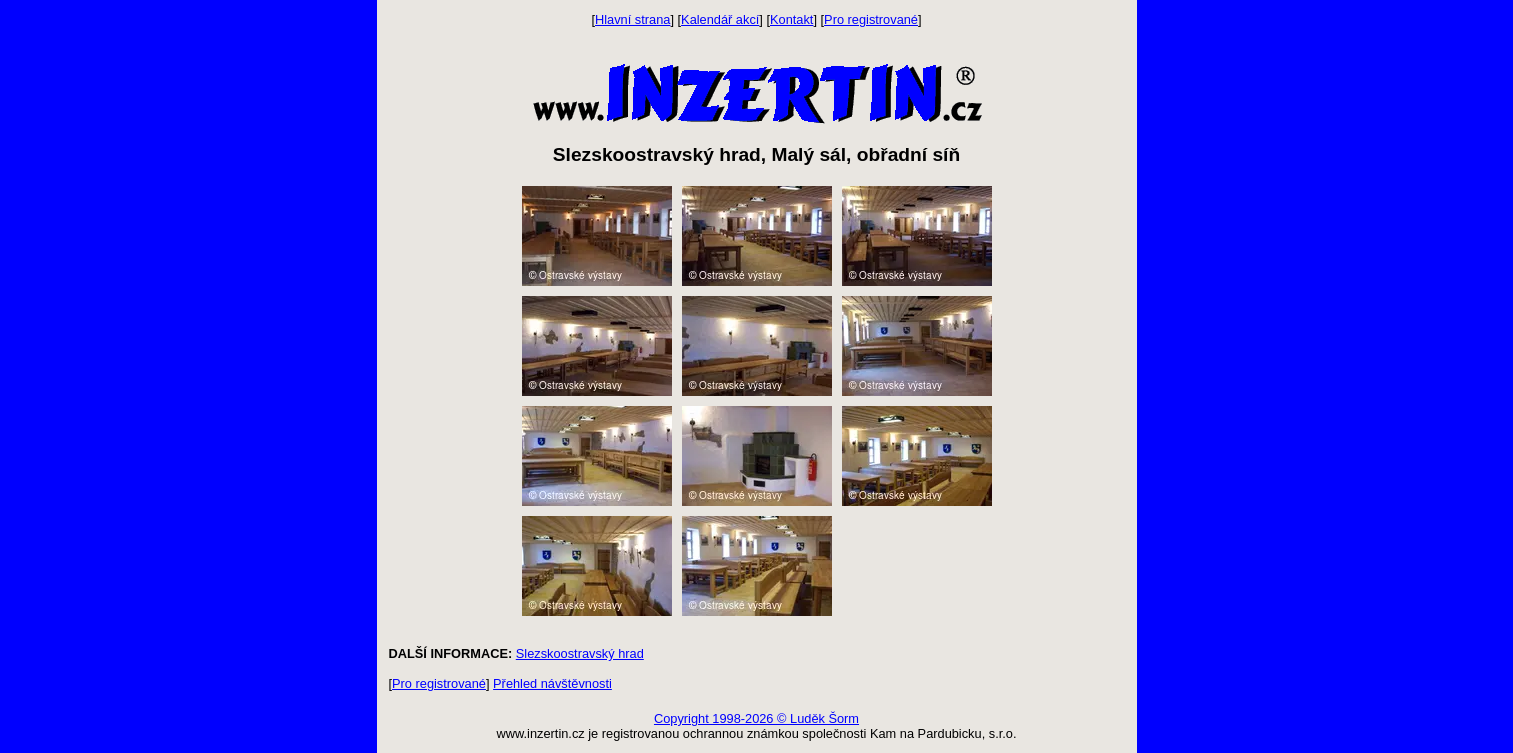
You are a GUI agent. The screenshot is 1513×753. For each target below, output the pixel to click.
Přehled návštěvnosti (552, 683)
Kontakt (791, 19)
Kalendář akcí (720, 19)
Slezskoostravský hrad (580, 653)
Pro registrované (871, 19)
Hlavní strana (632, 19)
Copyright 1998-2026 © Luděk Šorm (756, 718)
